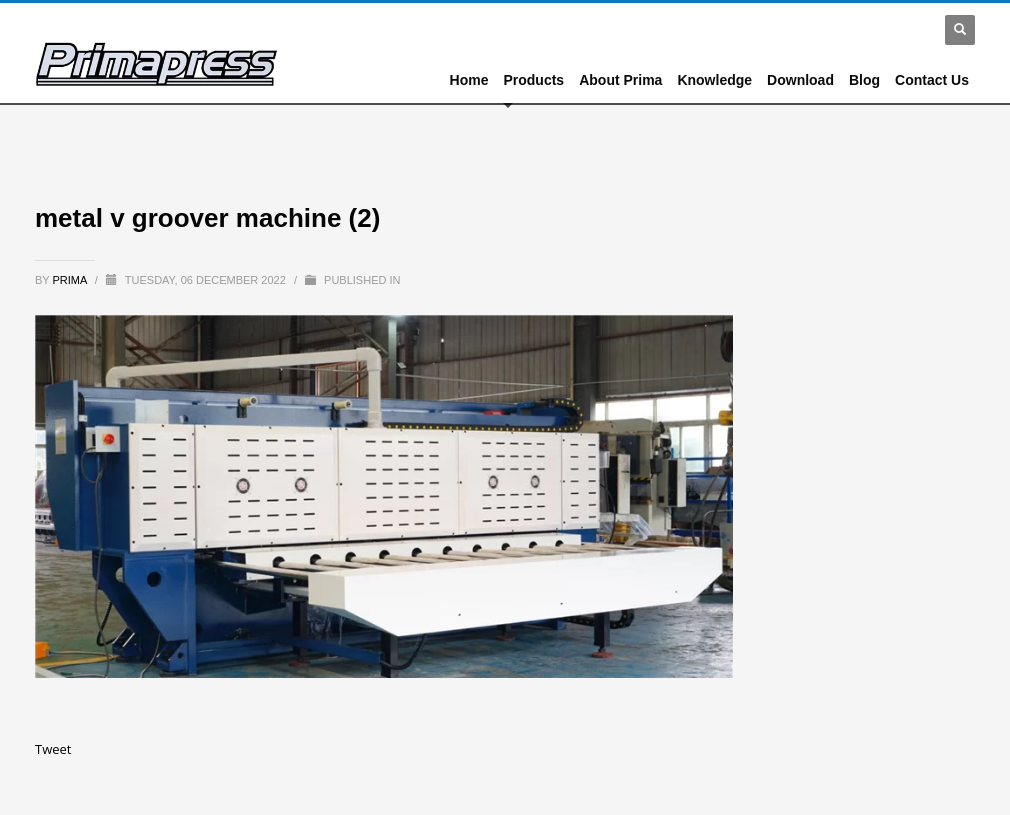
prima (71, 280)
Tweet (53, 749)
